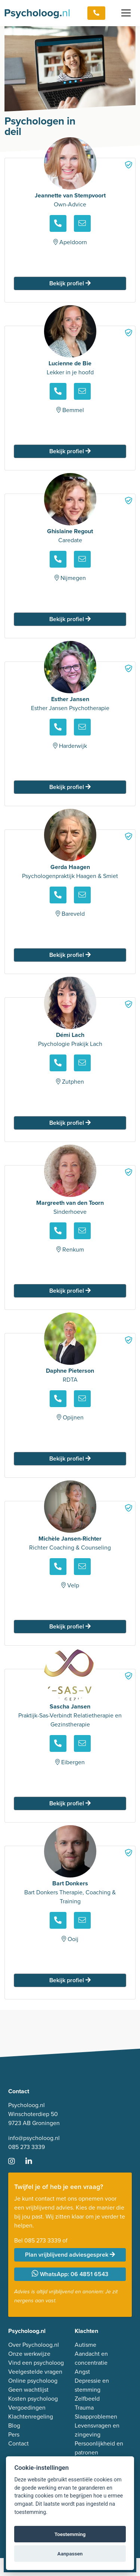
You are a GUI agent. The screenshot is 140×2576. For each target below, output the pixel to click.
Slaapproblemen (96, 2416)
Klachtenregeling (30, 2416)
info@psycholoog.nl (34, 2138)
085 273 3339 (26, 2147)
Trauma (84, 2407)
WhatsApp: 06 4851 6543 (70, 2274)
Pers (13, 2434)
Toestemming (70, 2534)
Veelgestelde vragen (35, 2371)
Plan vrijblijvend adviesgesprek (70, 2254)
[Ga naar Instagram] (16, 2162)
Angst (82, 2371)
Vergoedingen (27, 2407)
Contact (18, 2443)
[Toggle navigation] (126, 13)
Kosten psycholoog (33, 2398)
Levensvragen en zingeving (97, 2430)
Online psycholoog (32, 2380)
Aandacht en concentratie (91, 2358)
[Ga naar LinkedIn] (33, 2162)
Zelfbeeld (87, 2398)
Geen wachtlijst (28, 2389)
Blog (14, 2425)
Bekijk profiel (70, 283)
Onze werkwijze (29, 2353)
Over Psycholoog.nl (33, 2344)
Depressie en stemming (92, 2385)
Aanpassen (70, 2554)
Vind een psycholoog (36, 2362)
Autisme (85, 2344)
